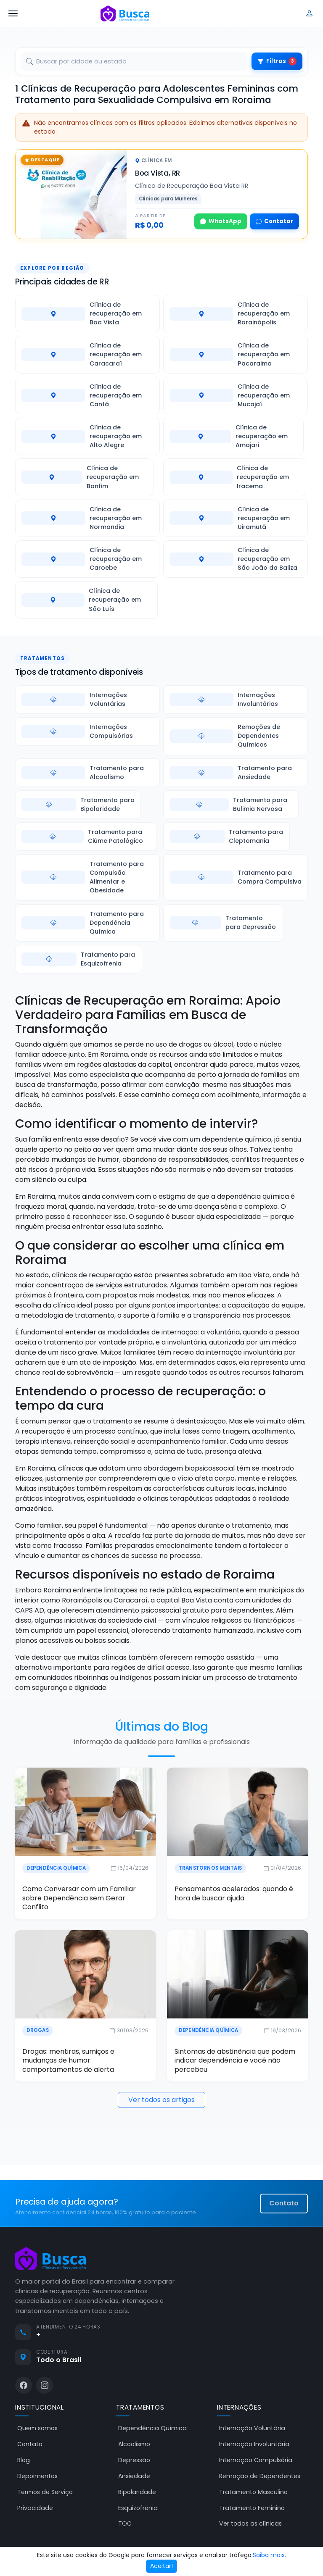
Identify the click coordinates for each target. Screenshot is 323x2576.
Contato (284, 2204)
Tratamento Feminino (252, 2508)
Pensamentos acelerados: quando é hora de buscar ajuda (234, 1893)
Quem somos (37, 2429)
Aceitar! (161, 2566)
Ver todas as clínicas (250, 2524)
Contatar (274, 221)
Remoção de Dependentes (259, 2477)
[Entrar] (309, 13)
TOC (125, 2524)
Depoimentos (37, 2477)
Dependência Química (55, 1868)
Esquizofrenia (138, 2508)
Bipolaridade (137, 2492)
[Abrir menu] (13, 13)
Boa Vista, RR (157, 173)
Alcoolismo (134, 2445)
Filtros (277, 61)
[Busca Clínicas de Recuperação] (125, 13)
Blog (23, 2461)
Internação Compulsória (255, 2461)
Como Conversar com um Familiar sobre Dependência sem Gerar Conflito (78, 1898)
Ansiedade (134, 2477)
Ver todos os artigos (161, 2100)
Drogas (37, 2031)
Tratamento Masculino (253, 2492)
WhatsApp (220, 221)
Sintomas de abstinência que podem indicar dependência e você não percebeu (235, 2061)
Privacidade (35, 2508)
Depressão (134, 2461)
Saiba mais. (269, 2555)
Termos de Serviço (45, 2492)
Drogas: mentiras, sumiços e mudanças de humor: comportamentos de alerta (67, 2061)
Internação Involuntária (254, 2445)
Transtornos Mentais (210, 1868)
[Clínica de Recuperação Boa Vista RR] (71, 194)
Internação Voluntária (252, 2429)
